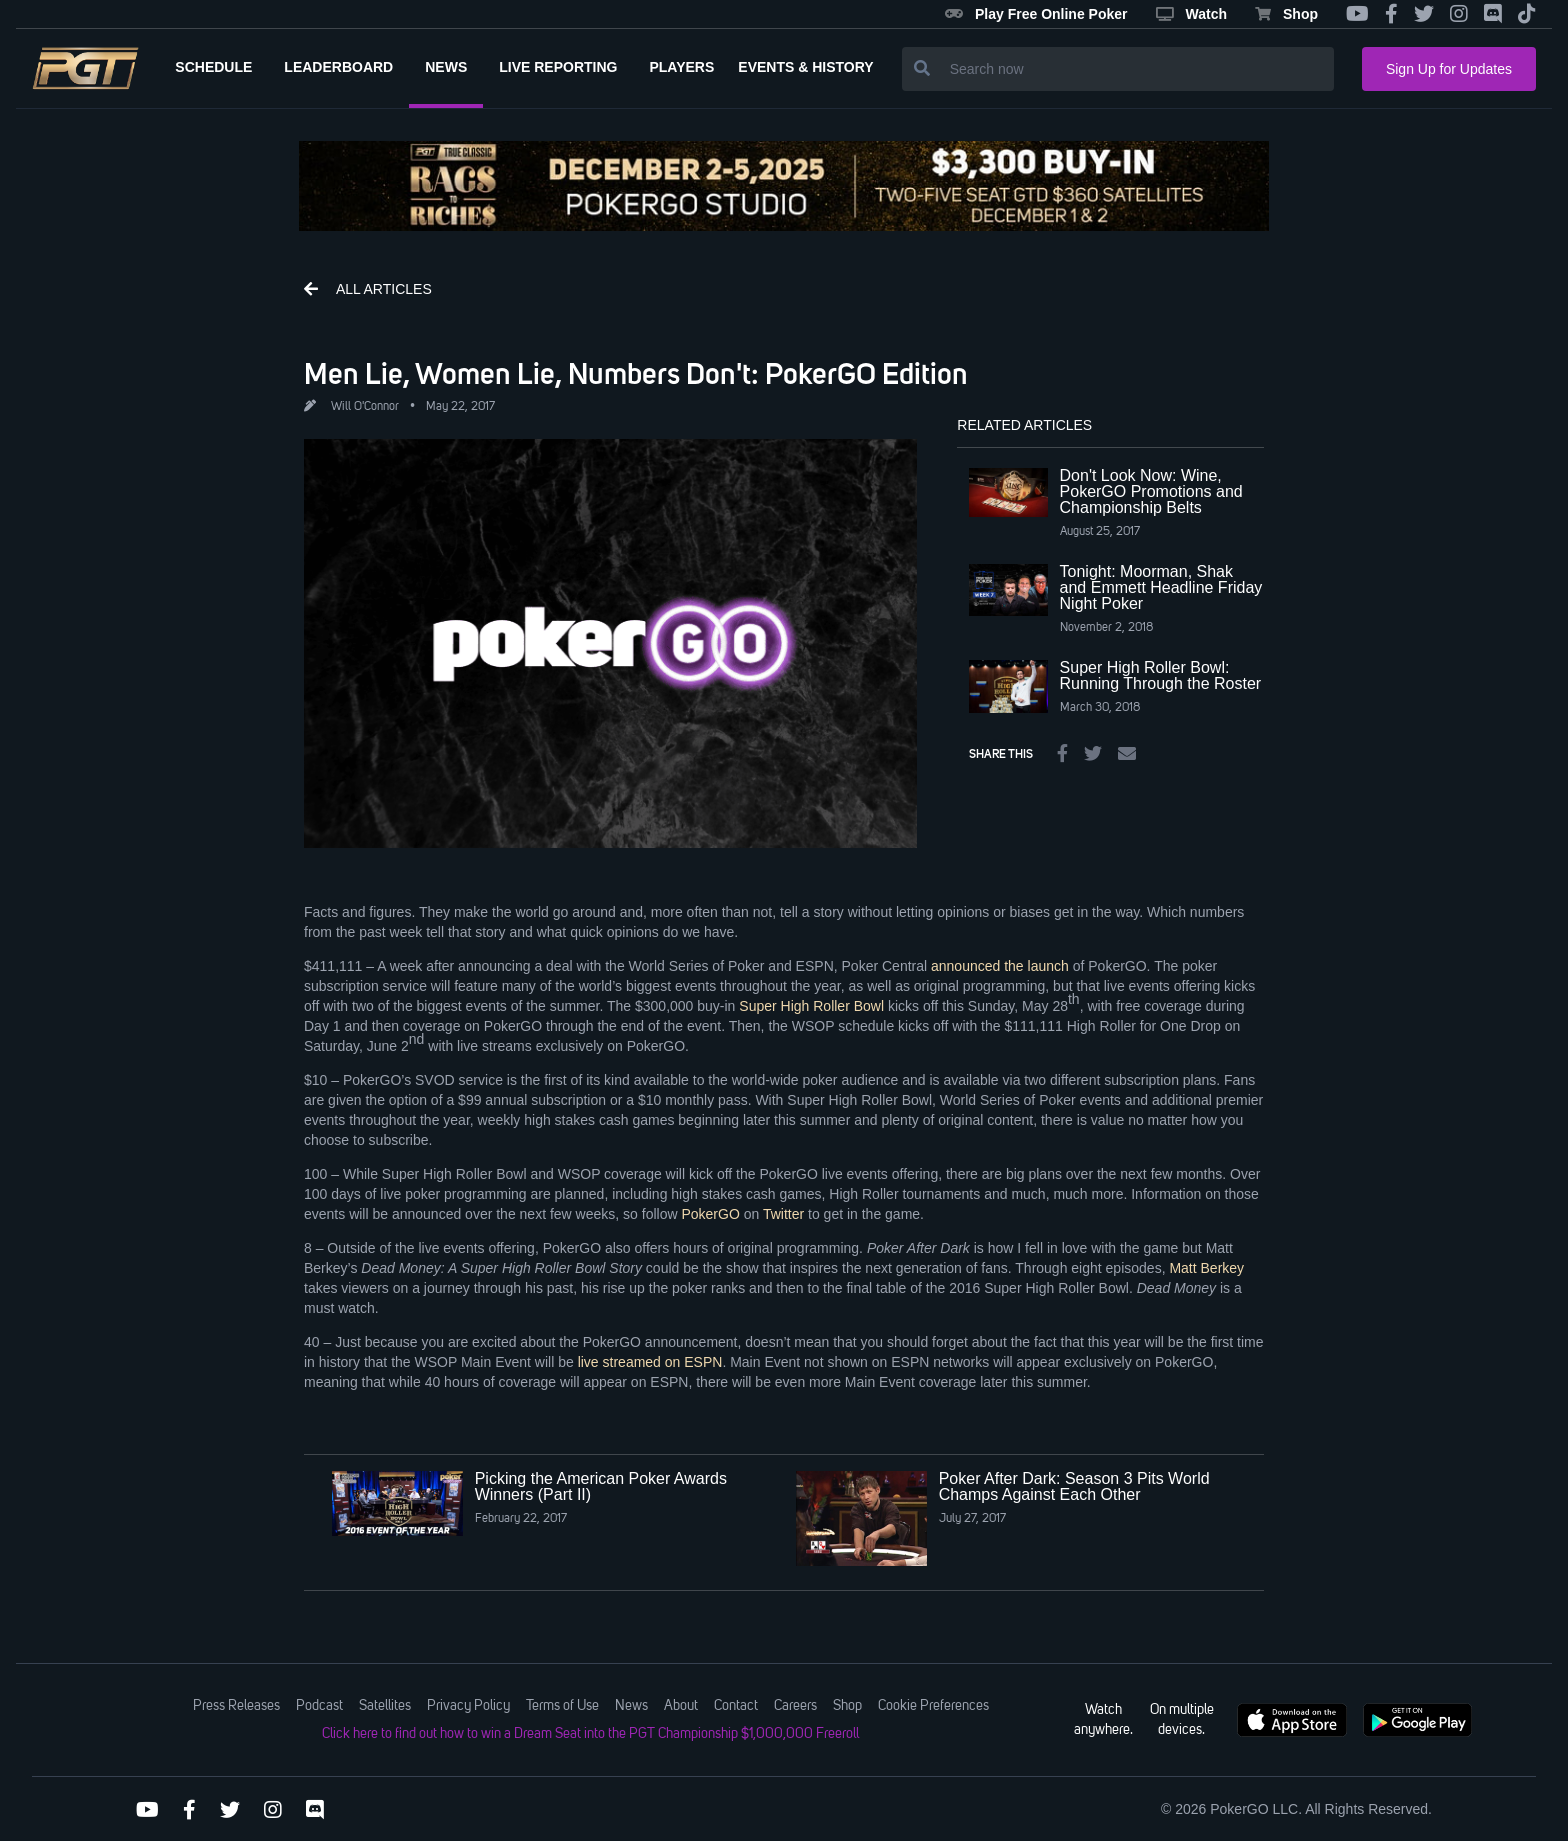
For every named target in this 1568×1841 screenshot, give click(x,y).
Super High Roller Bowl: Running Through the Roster (1161, 675)
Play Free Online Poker (1036, 14)
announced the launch (1000, 966)
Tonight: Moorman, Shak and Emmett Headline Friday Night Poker (1161, 587)
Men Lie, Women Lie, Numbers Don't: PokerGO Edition (636, 373)
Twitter (783, 1214)
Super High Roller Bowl (811, 1006)
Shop (1286, 14)
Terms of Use (562, 1706)
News (631, 1706)
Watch (1191, 14)
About (681, 1706)
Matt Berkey (1206, 1268)
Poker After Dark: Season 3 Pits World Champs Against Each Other (1074, 1486)
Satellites (385, 1706)
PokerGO (710, 1214)
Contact (736, 1706)
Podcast (319, 1706)
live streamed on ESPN (650, 1362)
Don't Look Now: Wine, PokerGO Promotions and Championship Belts (1151, 491)
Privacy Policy (468, 1706)
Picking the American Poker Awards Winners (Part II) (601, 1486)
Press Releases (236, 1706)
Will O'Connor (365, 407)
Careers (795, 1706)
